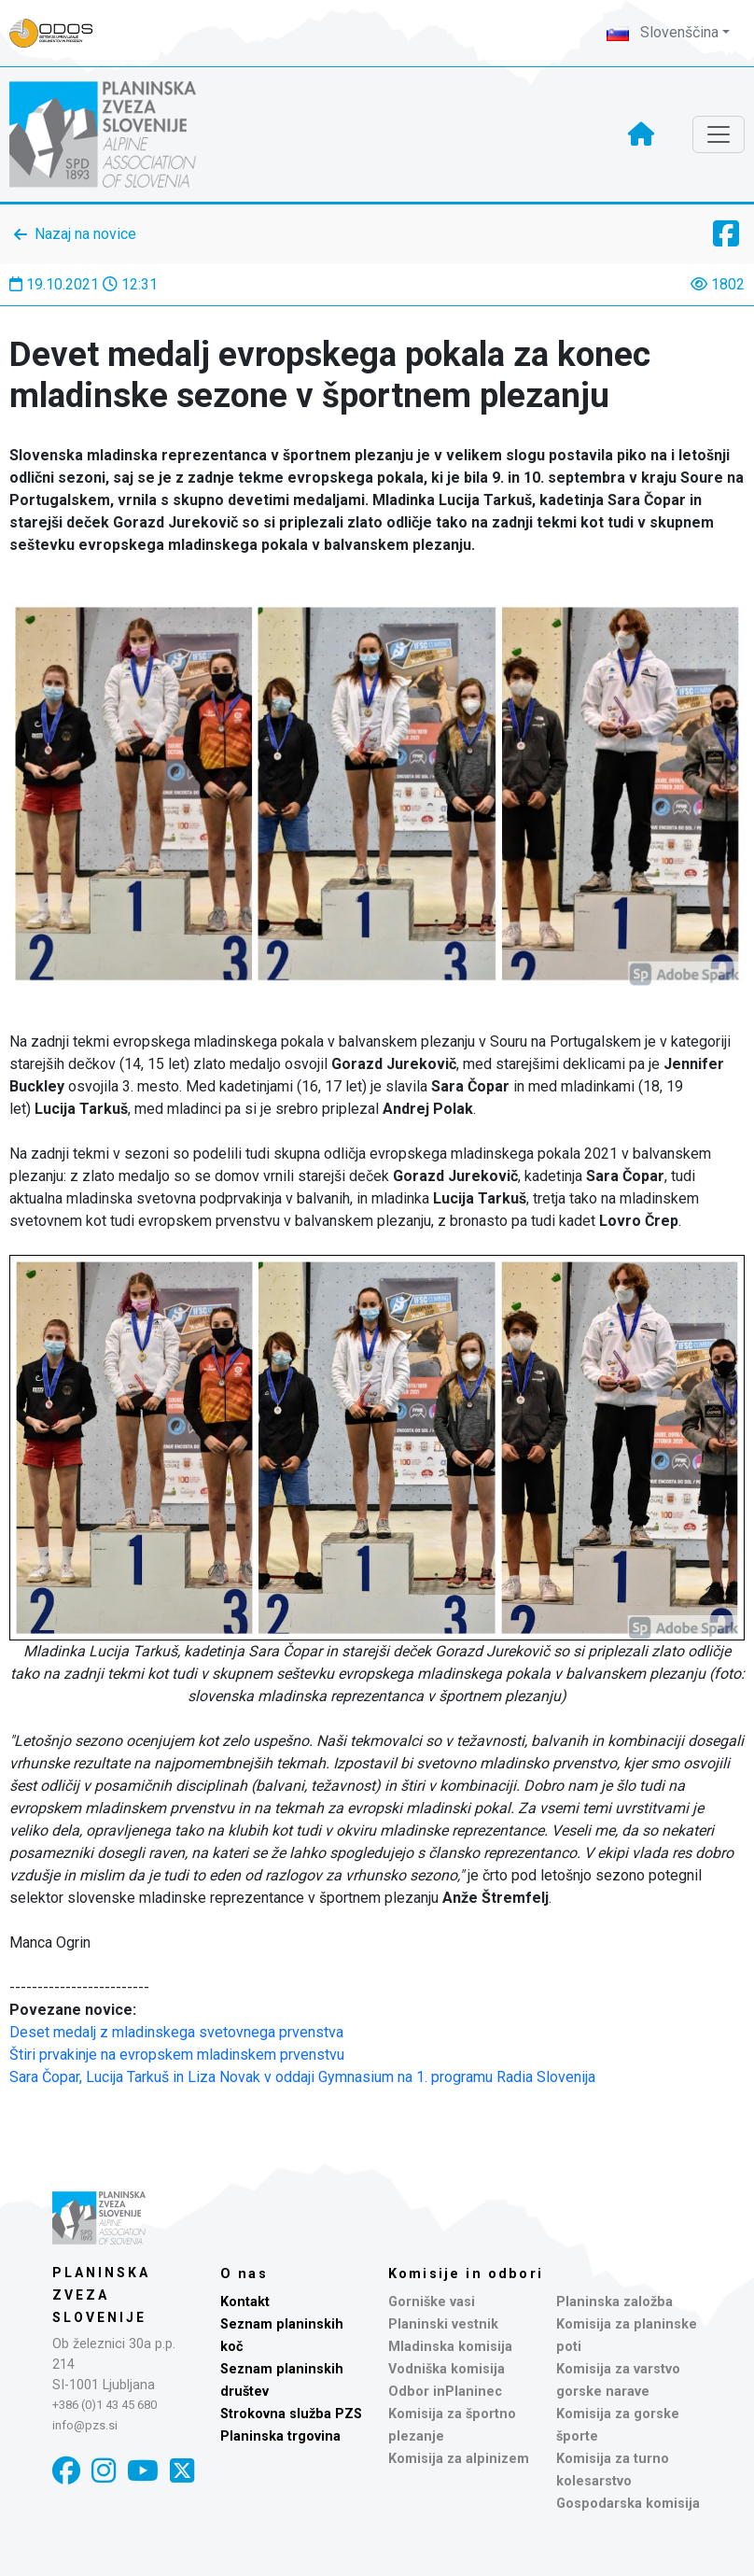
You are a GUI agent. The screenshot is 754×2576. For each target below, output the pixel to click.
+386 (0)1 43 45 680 (104, 2405)
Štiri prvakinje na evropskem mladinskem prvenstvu (176, 2054)
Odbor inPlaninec (445, 2392)
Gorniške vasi (431, 2302)
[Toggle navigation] (718, 134)
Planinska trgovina (280, 2436)
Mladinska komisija (450, 2347)
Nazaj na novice (85, 234)
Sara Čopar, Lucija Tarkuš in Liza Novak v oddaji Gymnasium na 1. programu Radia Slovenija (302, 2077)
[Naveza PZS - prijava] (60, 33)
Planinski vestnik (443, 2324)
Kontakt (245, 2302)
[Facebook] (66, 2471)
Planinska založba (614, 2302)
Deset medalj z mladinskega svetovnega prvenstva (176, 2032)
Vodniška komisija (446, 2369)
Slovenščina (663, 32)
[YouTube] (143, 2471)
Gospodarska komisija (628, 2504)
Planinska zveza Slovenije (101, 2295)
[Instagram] (103, 2471)
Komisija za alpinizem (458, 2459)
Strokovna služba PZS (291, 2414)
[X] (182, 2471)
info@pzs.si (85, 2425)
